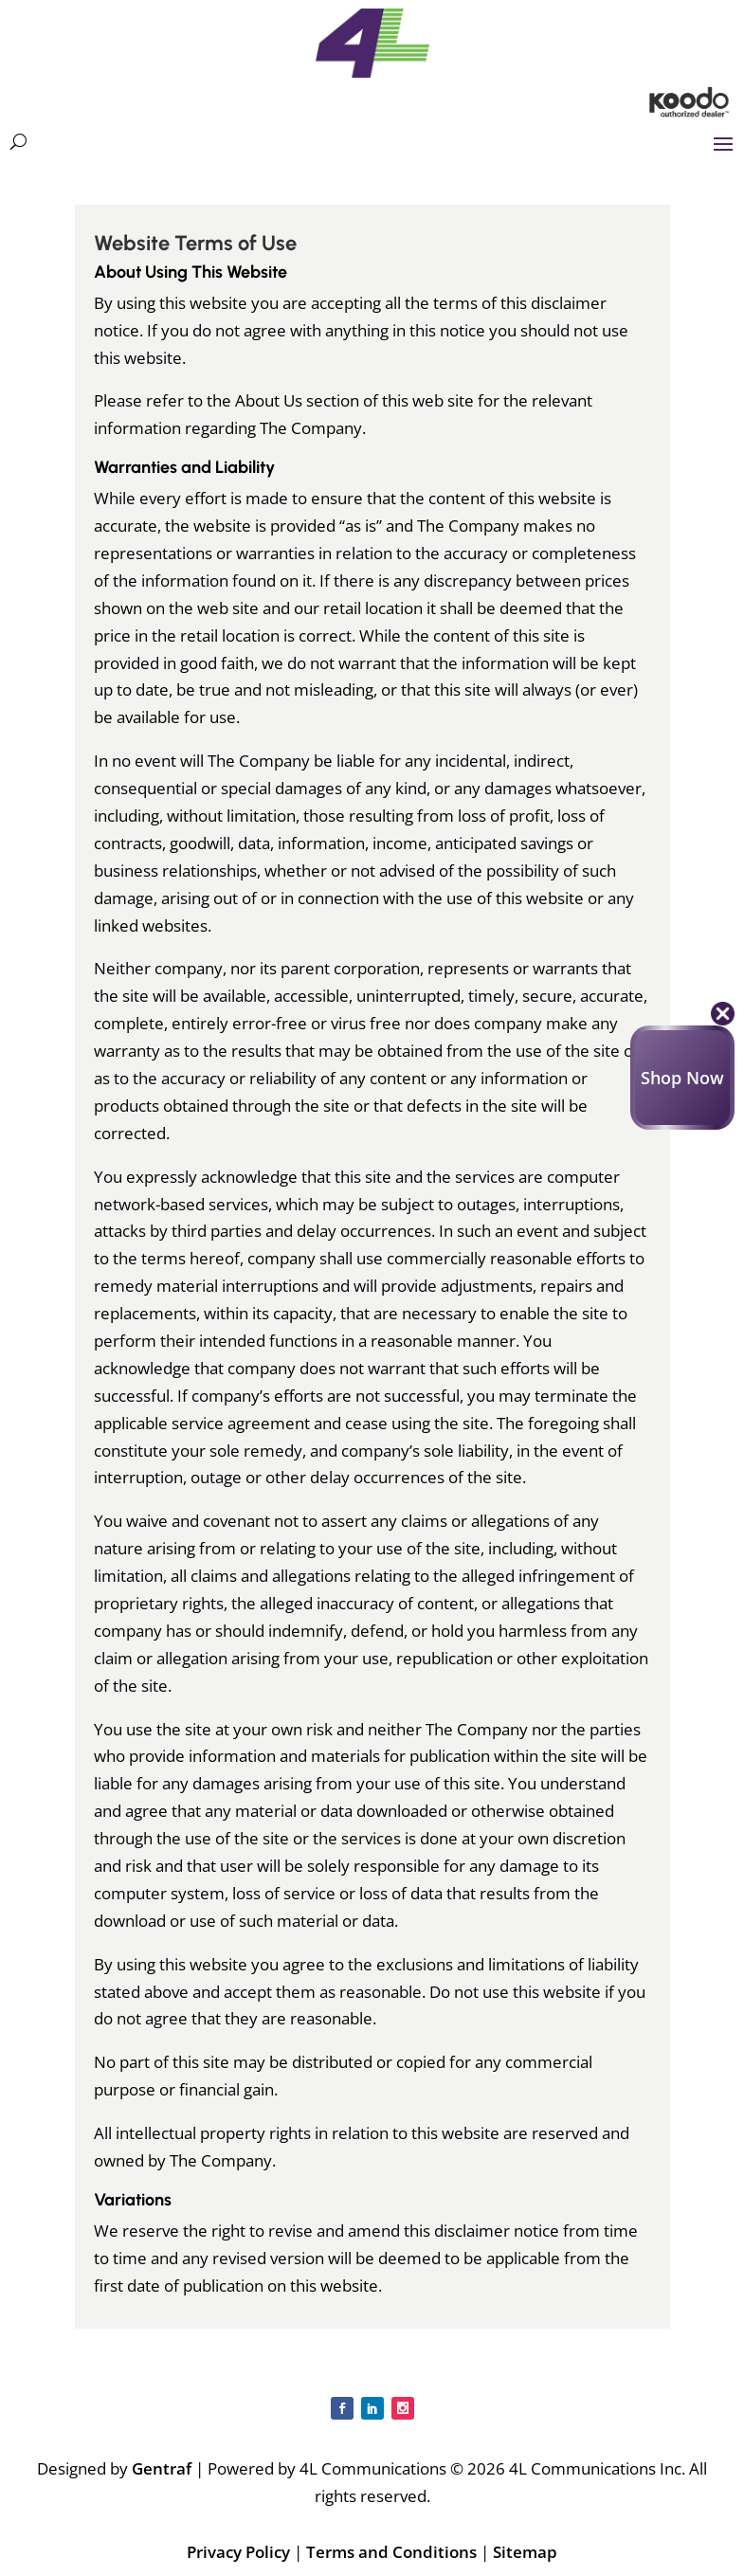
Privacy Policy (238, 2552)
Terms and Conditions (391, 2552)
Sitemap (525, 2552)
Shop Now (682, 1077)
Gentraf (161, 2468)
